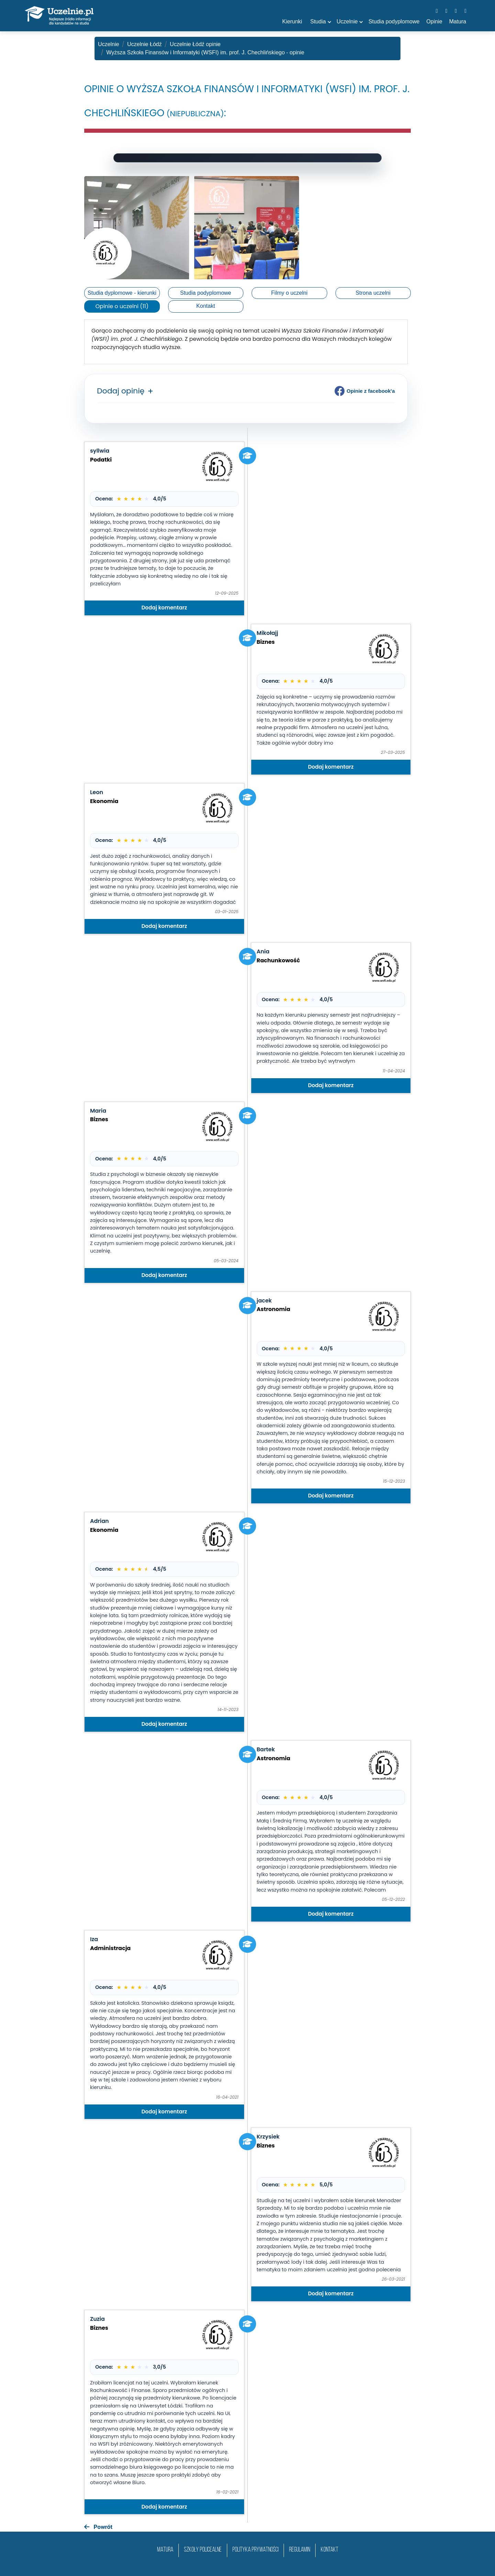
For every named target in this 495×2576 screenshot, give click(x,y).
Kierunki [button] (292, 21)
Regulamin (299, 2550)
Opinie (434, 21)
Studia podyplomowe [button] (394, 21)
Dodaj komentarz (164, 607)
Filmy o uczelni (289, 293)
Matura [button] (457, 21)
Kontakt (205, 306)
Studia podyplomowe (205, 293)
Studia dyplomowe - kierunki (122, 293)
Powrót (98, 2526)
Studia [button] (318, 21)
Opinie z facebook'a (364, 391)
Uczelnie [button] (347, 21)
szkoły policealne (203, 2550)
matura (165, 2550)
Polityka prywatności (255, 2550)
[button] (148, 391)
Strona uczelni (373, 293)
